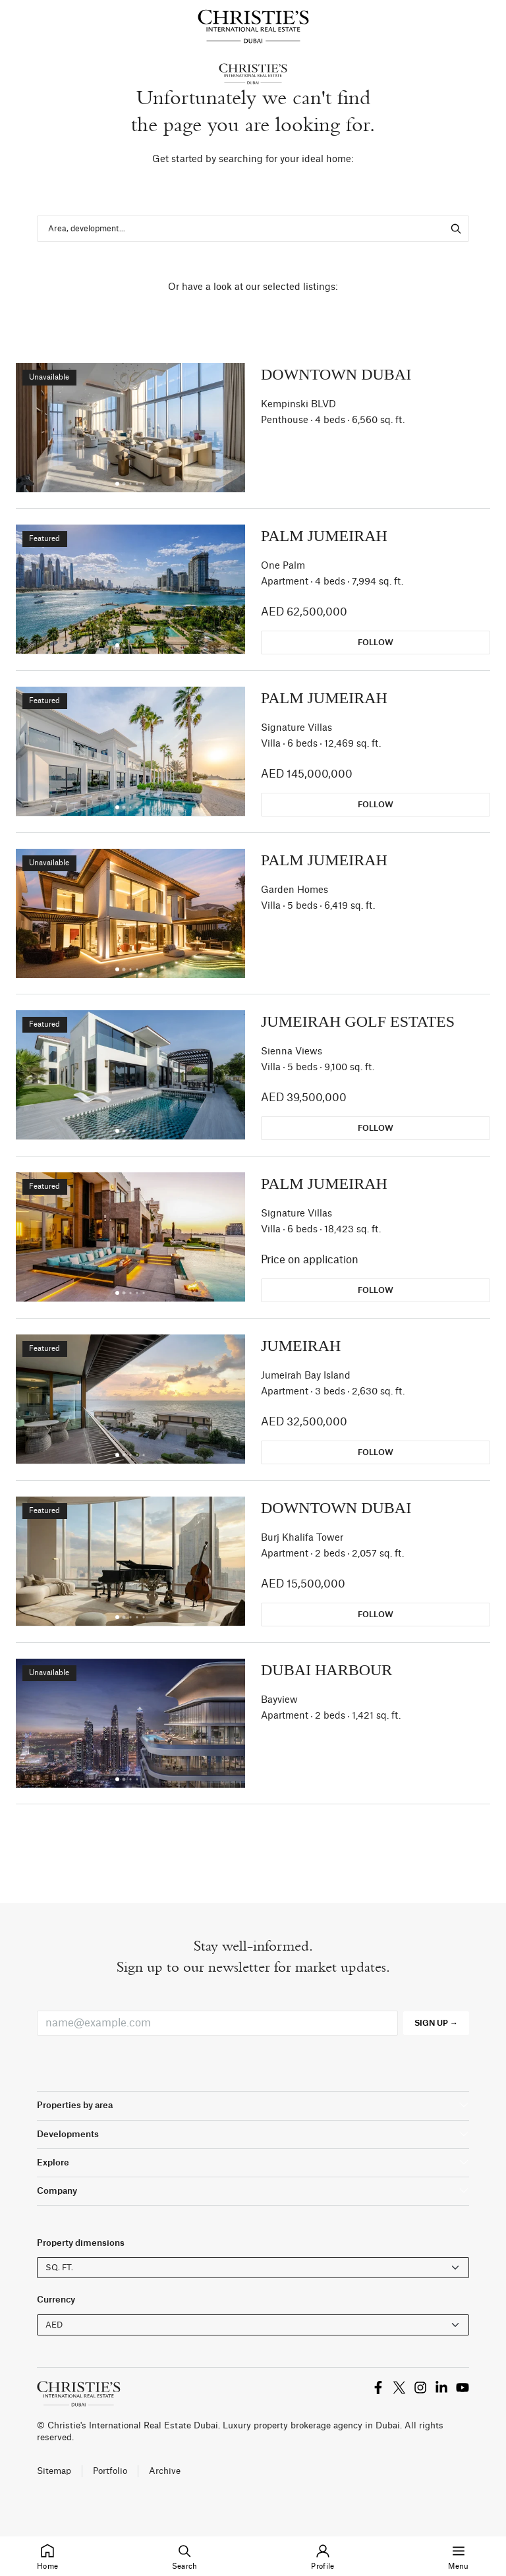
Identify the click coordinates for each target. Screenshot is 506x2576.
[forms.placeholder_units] (253, 2267)
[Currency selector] (253, 2324)
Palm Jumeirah (324, 535)
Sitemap (54, 2471)
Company (57, 2191)
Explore (53, 2162)
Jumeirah (301, 1345)
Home (47, 2555)
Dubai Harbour (326, 1669)
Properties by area (75, 2105)
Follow (375, 642)
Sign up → (436, 2023)
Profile (322, 2555)
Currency (56, 2299)
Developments (68, 2134)
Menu (458, 2555)
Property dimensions (81, 2243)
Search (185, 2555)
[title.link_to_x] (378, 2386)
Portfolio (110, 2471)
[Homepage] (253, 26)
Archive (165, 2471)
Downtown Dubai (336, 374)
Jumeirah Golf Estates (358, 1021)
